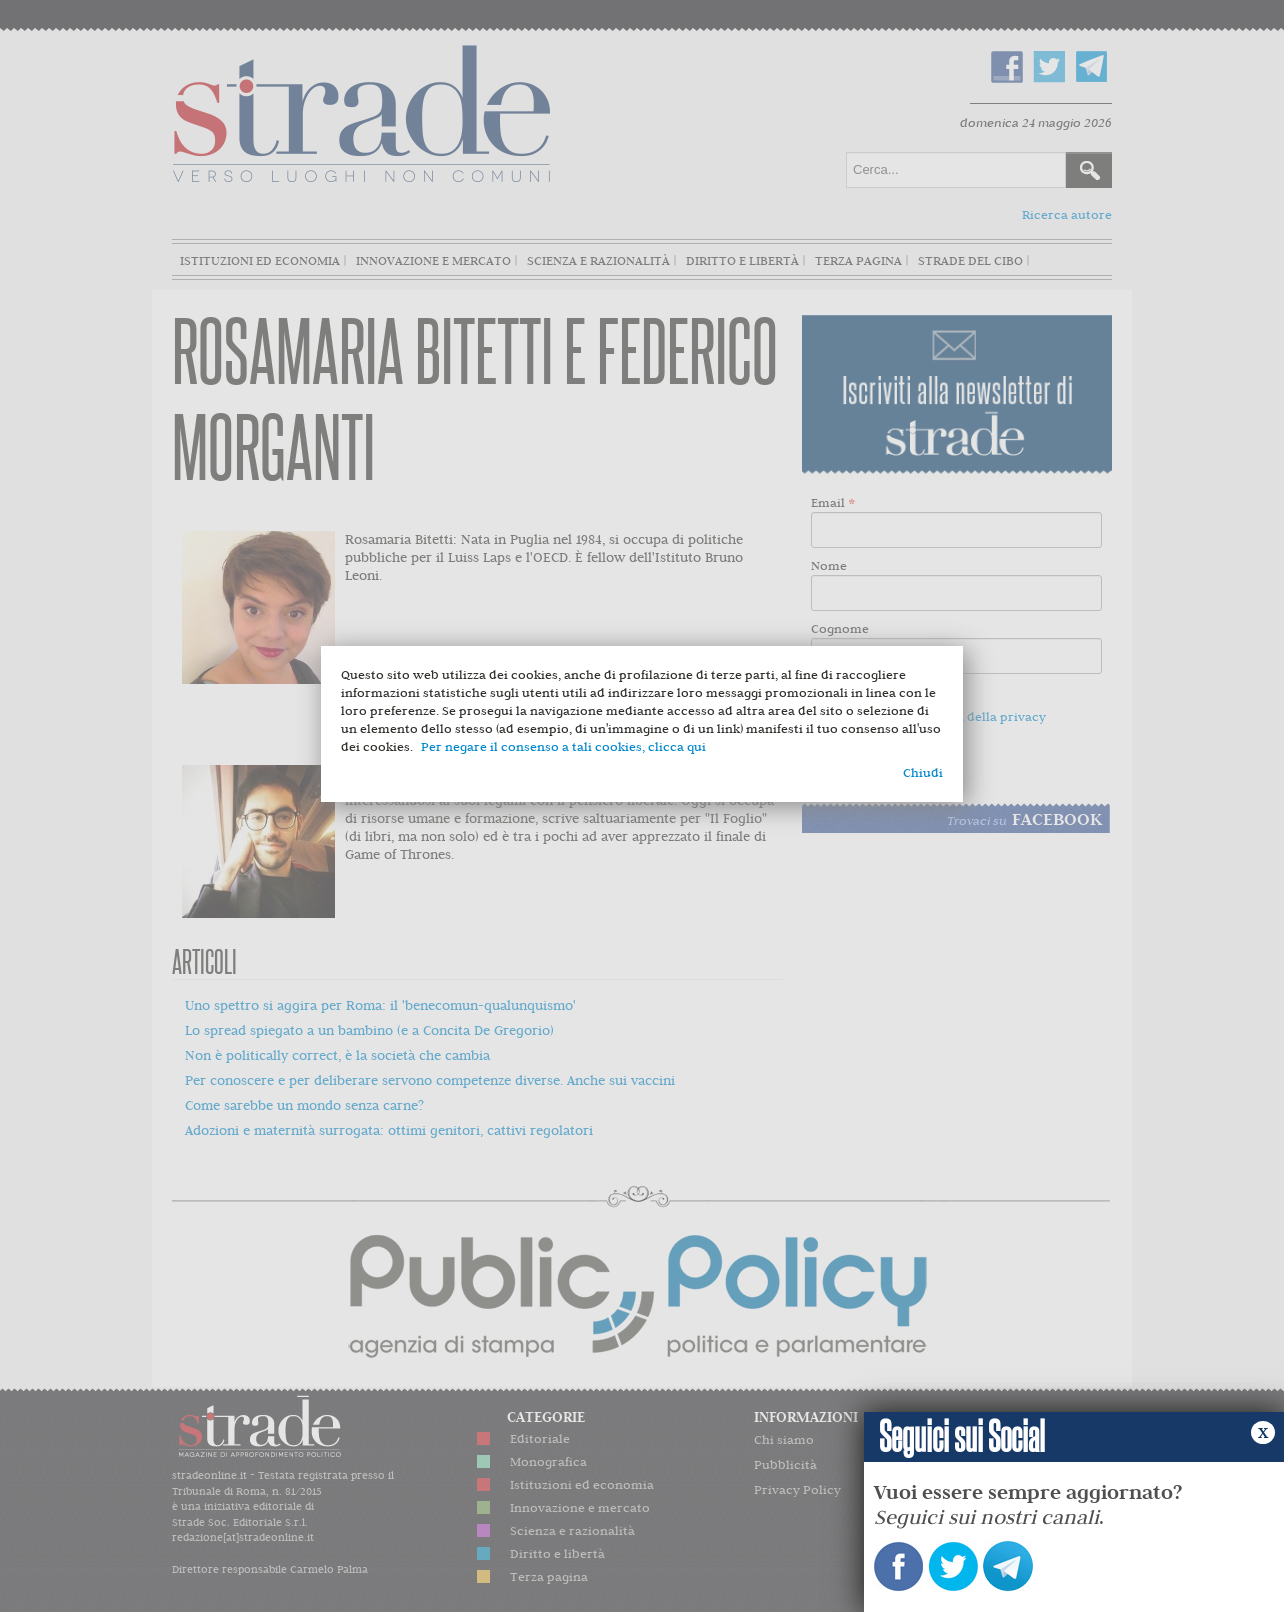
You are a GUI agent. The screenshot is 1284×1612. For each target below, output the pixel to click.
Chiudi (923, 772)
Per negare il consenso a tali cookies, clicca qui (563, 746)
